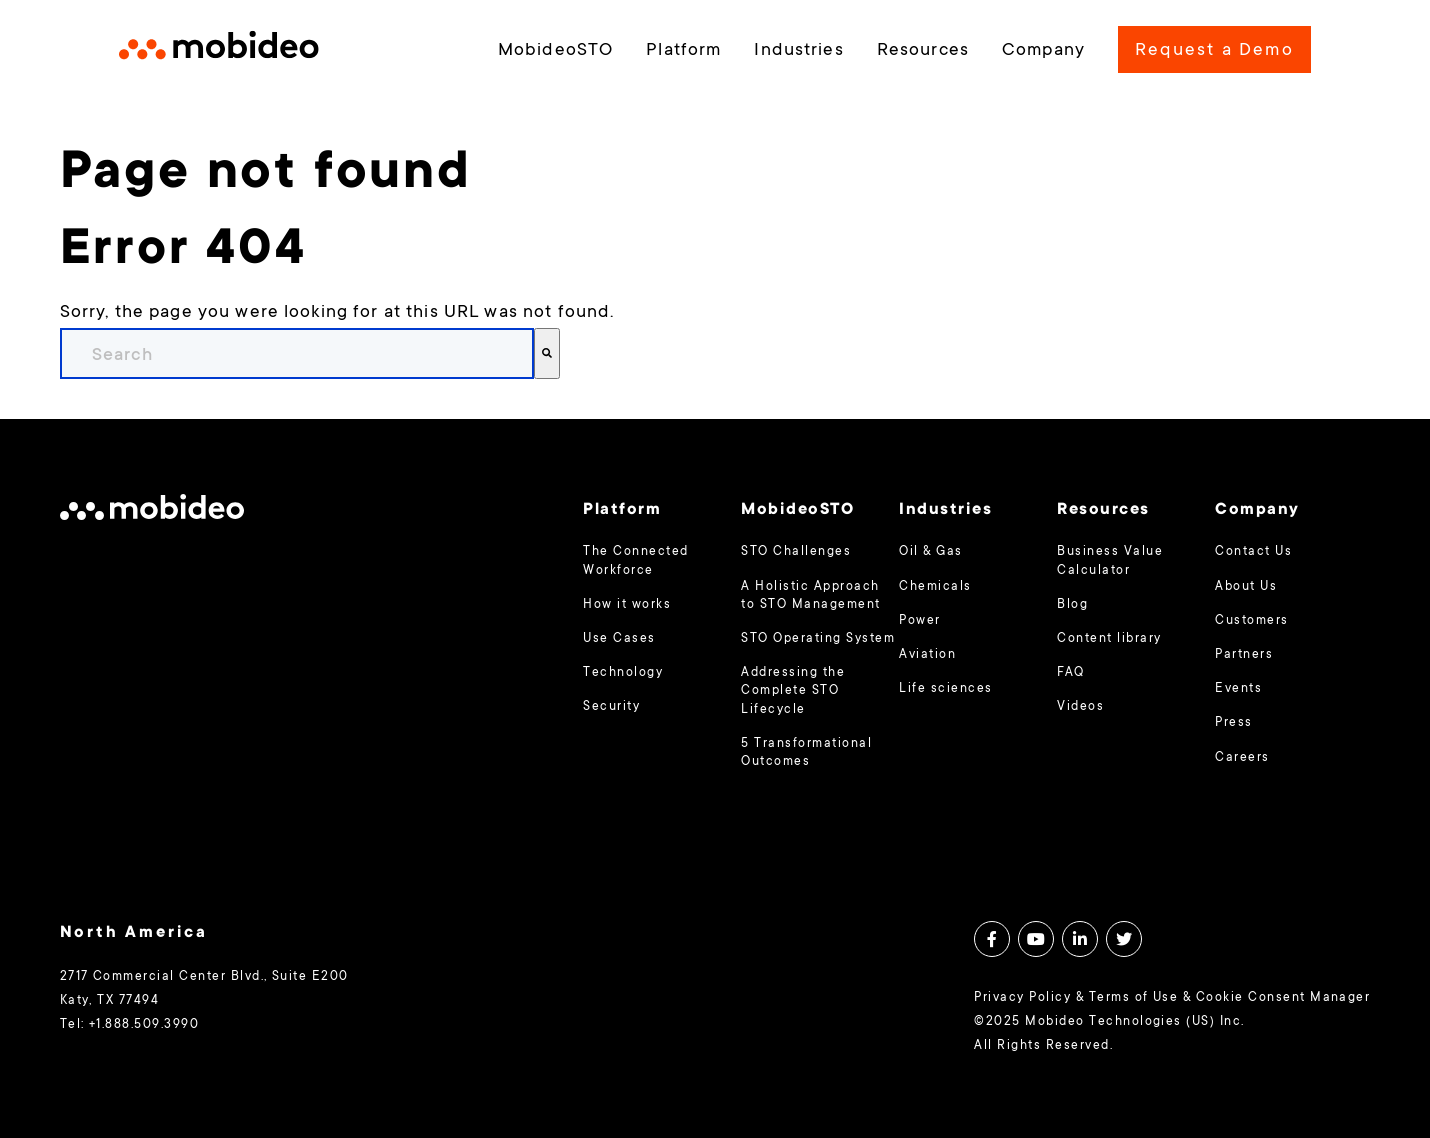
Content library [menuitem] (1109, 639)
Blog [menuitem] (1072, 605)
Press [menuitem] (1233, 723)
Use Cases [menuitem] (619, 639)
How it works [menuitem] (627, 605)
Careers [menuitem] (1242, 758)
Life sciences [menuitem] (945, 689)
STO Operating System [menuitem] (818, 639)
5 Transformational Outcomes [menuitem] (806, 753)
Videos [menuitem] (1080, 707)
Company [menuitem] (1043, 51)
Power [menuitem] (919, 621)
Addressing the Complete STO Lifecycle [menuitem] (793, 691)
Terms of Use (1134, 998)
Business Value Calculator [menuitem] (1110, 561)
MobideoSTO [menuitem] (555, 51)
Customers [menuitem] (1251, 621)
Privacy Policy (1022, 998)
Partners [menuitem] (1244, 655)
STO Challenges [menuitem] (796, 552)
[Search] (547, 353)
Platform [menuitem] (683, 51)
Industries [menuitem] (798, 51)
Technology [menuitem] (623, 673)
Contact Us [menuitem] (1253, 552)
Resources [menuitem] (923, 51)
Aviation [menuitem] (927, 655)
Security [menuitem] (611, 707)
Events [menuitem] (1238, 689)
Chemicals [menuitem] (935, 587)
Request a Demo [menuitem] (1214, 51)
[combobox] (297, 353)
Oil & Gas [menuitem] (930, 552)
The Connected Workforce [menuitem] (635, 561)
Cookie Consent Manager (1283, 998)
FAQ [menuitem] (1070, 673)
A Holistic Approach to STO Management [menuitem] (810, 596)
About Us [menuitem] (1246, 587)
